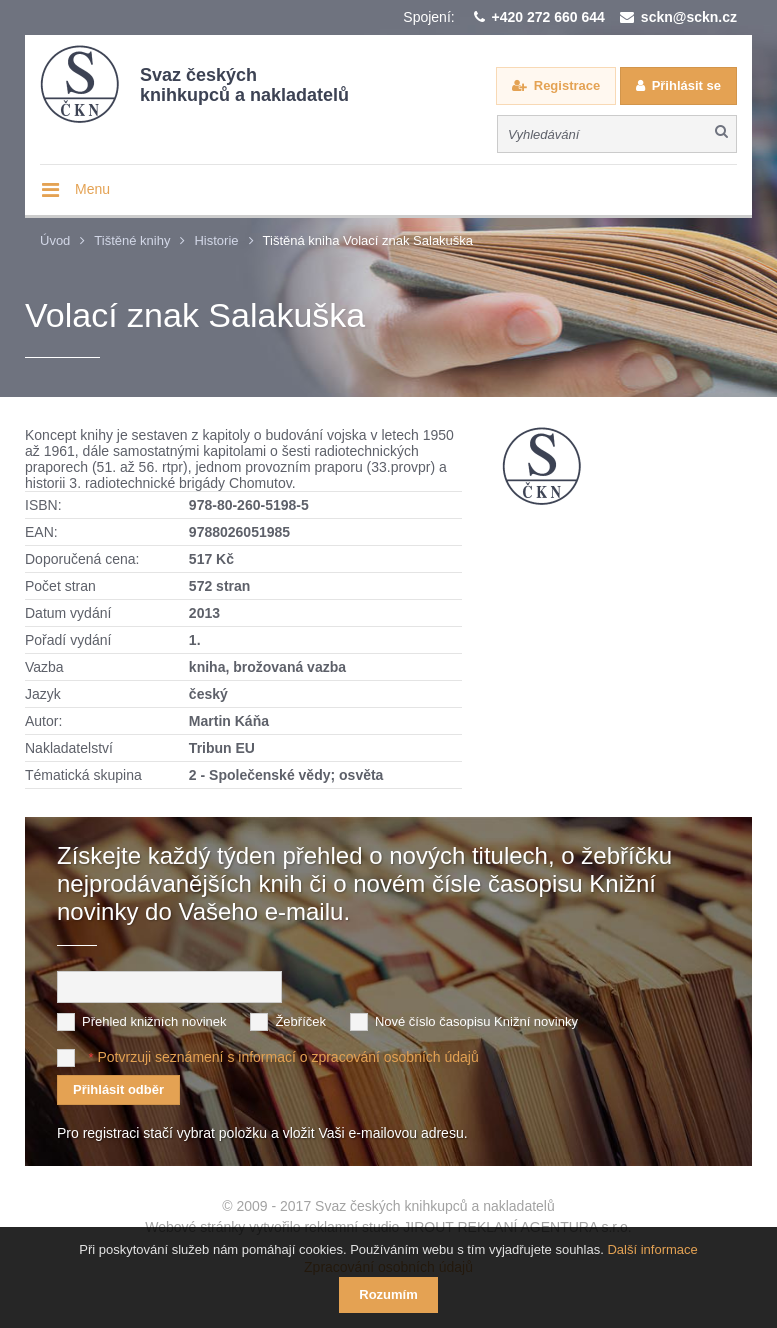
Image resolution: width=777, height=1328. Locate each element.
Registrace (567, 85)
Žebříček (300, 1021)
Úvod (55, 240)
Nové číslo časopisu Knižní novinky (476, 1021)
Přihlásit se (686, 85)
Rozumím (388, 1294)
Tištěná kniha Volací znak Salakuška (368, 240)
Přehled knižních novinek (154, 1021)
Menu (92, 189)
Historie (216, 240)
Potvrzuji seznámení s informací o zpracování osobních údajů (287, 1057)
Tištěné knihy (132, 240)
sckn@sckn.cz (689, 17)
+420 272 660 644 (548, 17)
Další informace (652, 1249)
